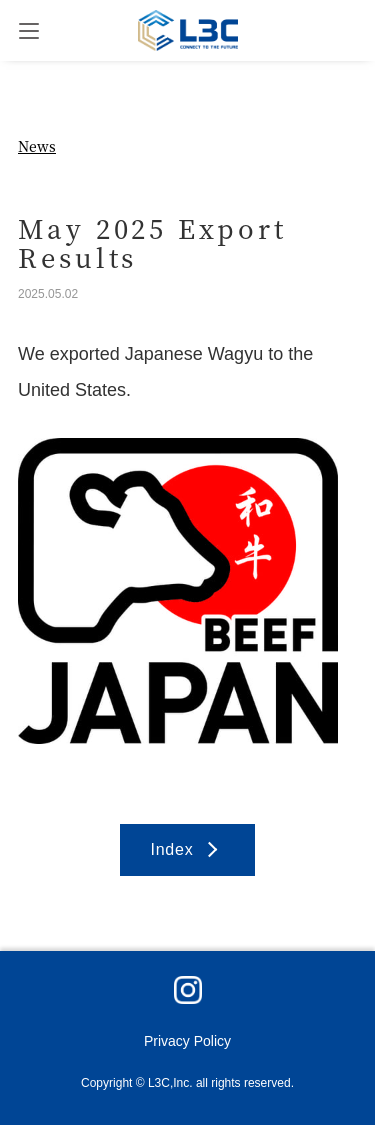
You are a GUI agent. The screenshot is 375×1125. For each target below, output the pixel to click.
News (37, 146)
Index (171, 849)
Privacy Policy (187, 1041)
